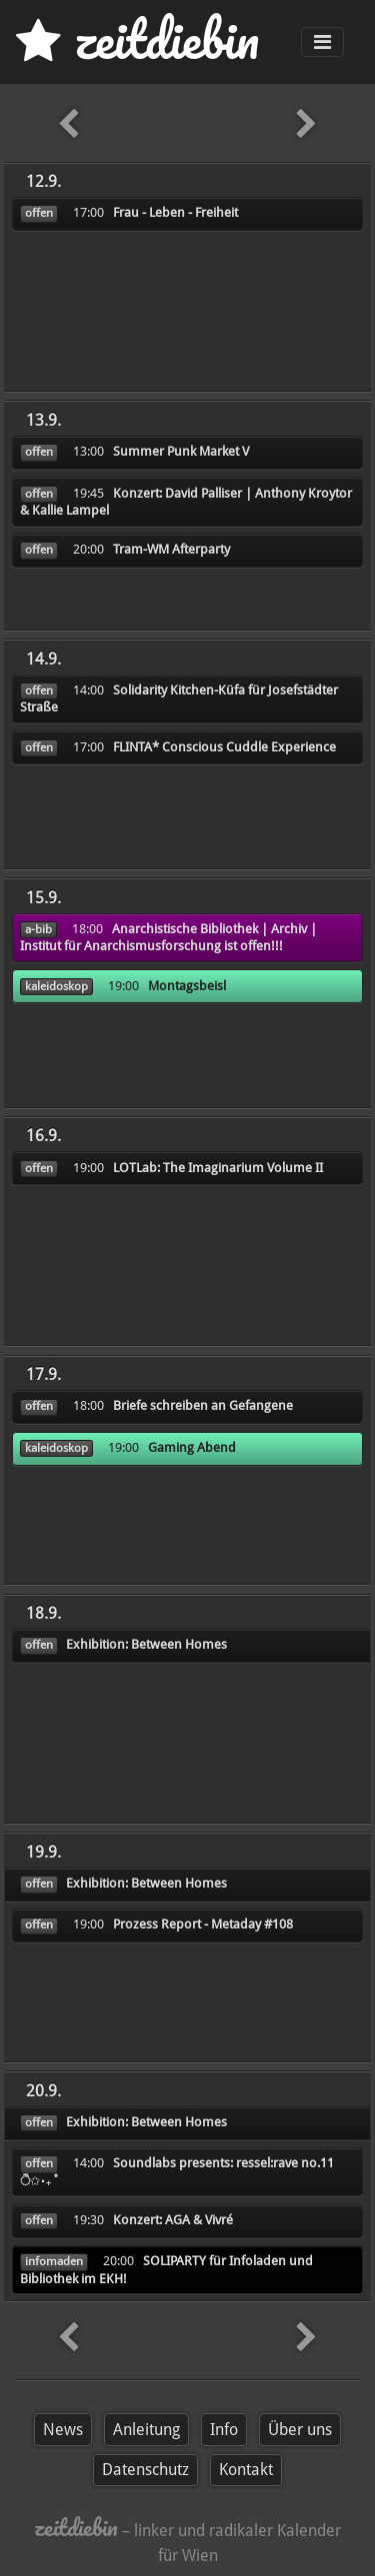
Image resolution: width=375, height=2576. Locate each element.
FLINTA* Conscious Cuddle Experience (224, 746)
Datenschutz (145, 2469)
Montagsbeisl (187, 985)
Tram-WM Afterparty (171, 549)
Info (224, 2429)
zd (137, 39)
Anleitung (146, 2429)
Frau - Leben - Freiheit (175, 212)
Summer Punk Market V (181, 451)
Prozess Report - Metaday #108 (203, 1924)
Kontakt (246, 2469)
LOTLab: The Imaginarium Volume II (218, 1167)
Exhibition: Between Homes (146, 1644)
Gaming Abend (192, 1447)
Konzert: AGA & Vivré (173, 2219)
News (63, 2429)
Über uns (300, 2429)
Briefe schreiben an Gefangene (203, 1405)
